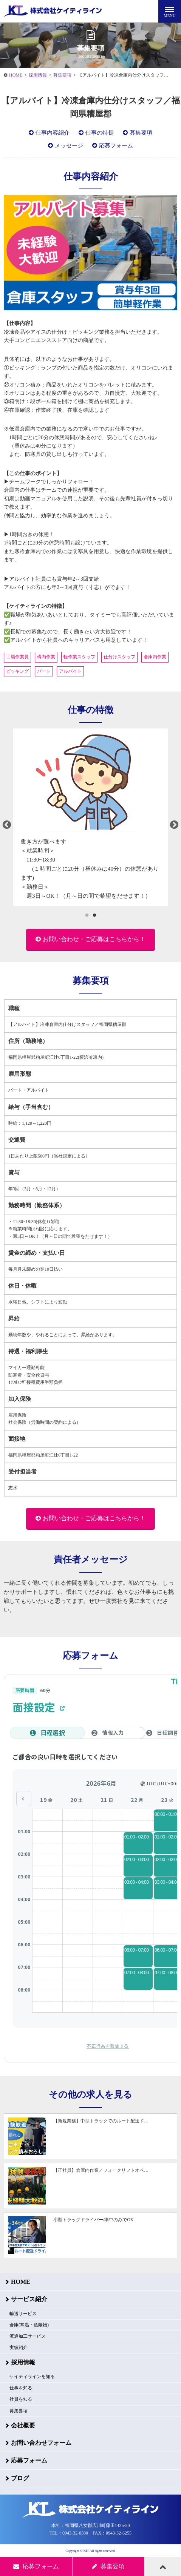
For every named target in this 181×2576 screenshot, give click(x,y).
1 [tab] (87, 915)
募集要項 (62, 75)
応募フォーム (116, 146)
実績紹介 (18, 2347)
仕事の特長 (99, 133)
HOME (15, 75)
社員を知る (20, 2399)
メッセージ (69, 146)
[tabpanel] (90, 817)
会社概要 (23, 2425)
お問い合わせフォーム (41, 2443)
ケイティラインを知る (32, 2376)
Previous (7, 825)
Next (174, 825)
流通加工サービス (27, 2336)
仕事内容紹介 (53, 133)
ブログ (20, 2478)
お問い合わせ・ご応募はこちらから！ (94, 939)
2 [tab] (94, 915)
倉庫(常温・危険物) (29, 2325)
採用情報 (38, 75)
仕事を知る (20, 2387)
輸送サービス (23, 2313)
